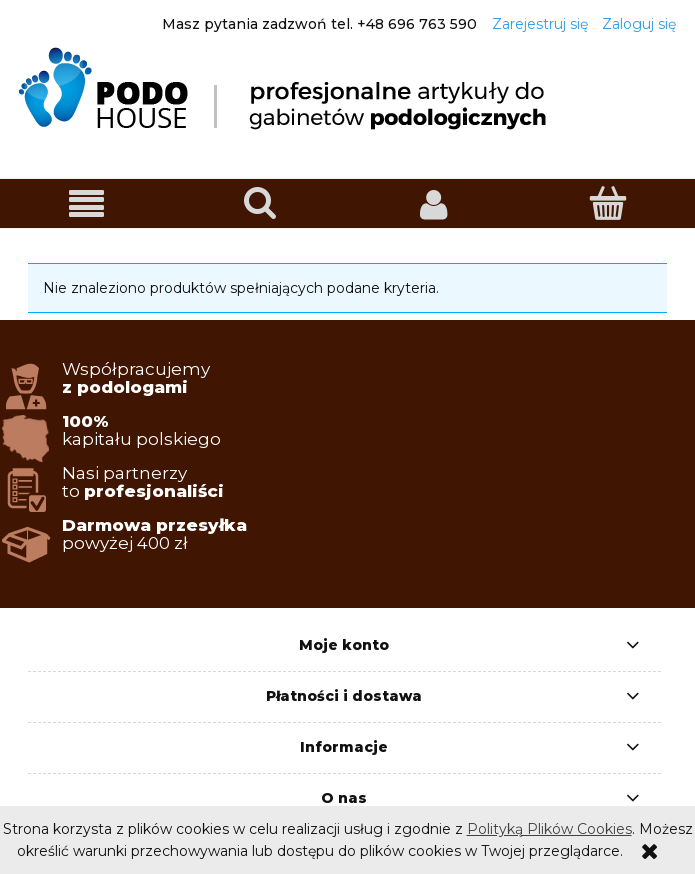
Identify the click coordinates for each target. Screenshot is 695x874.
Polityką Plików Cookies (549, 829)
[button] (87, 204)
